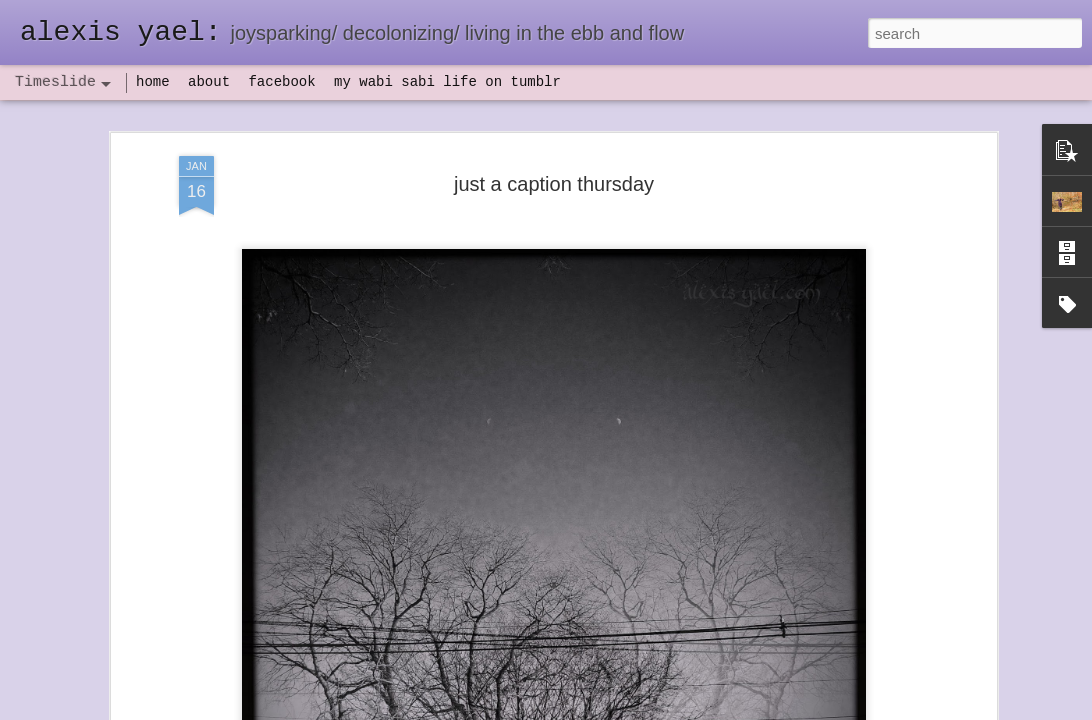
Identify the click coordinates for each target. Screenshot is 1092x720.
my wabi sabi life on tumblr (447, 82)
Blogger (608, 709)
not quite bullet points (527, 693)
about (209, 82)
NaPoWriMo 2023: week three (835, 689)
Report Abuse (667, 709)
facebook (281, 82)
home (153, 82)
